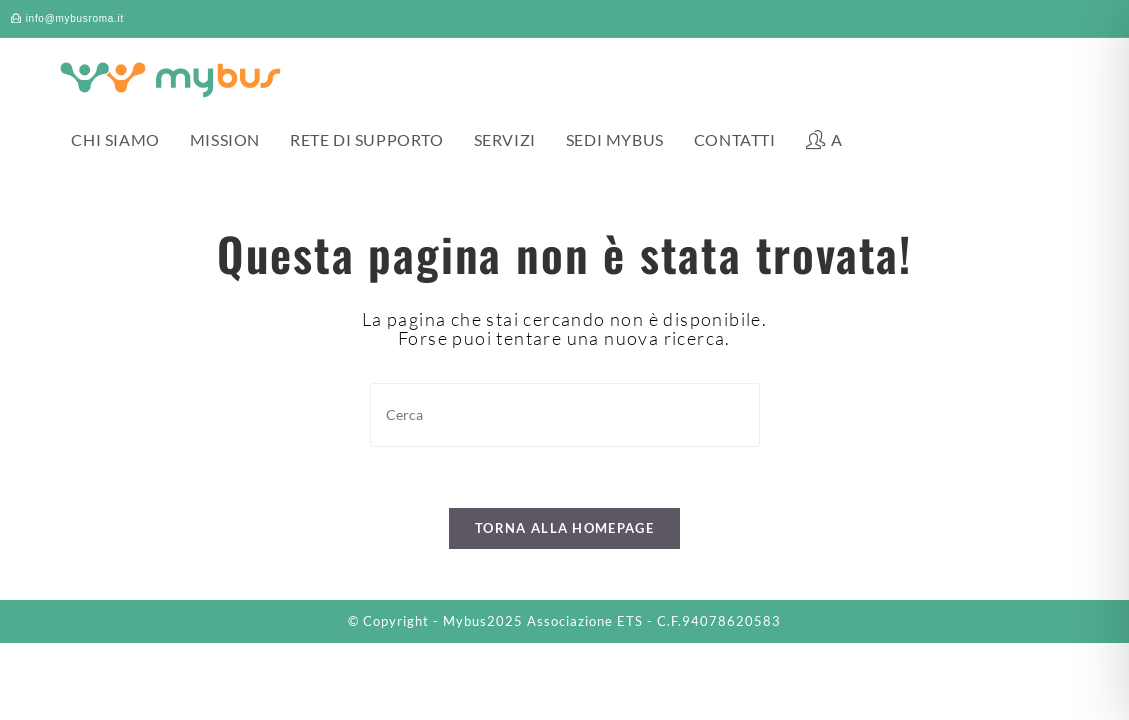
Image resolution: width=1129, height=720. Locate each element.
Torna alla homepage (564, 528)
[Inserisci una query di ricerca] (565, 414)
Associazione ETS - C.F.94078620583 (654, 621)
